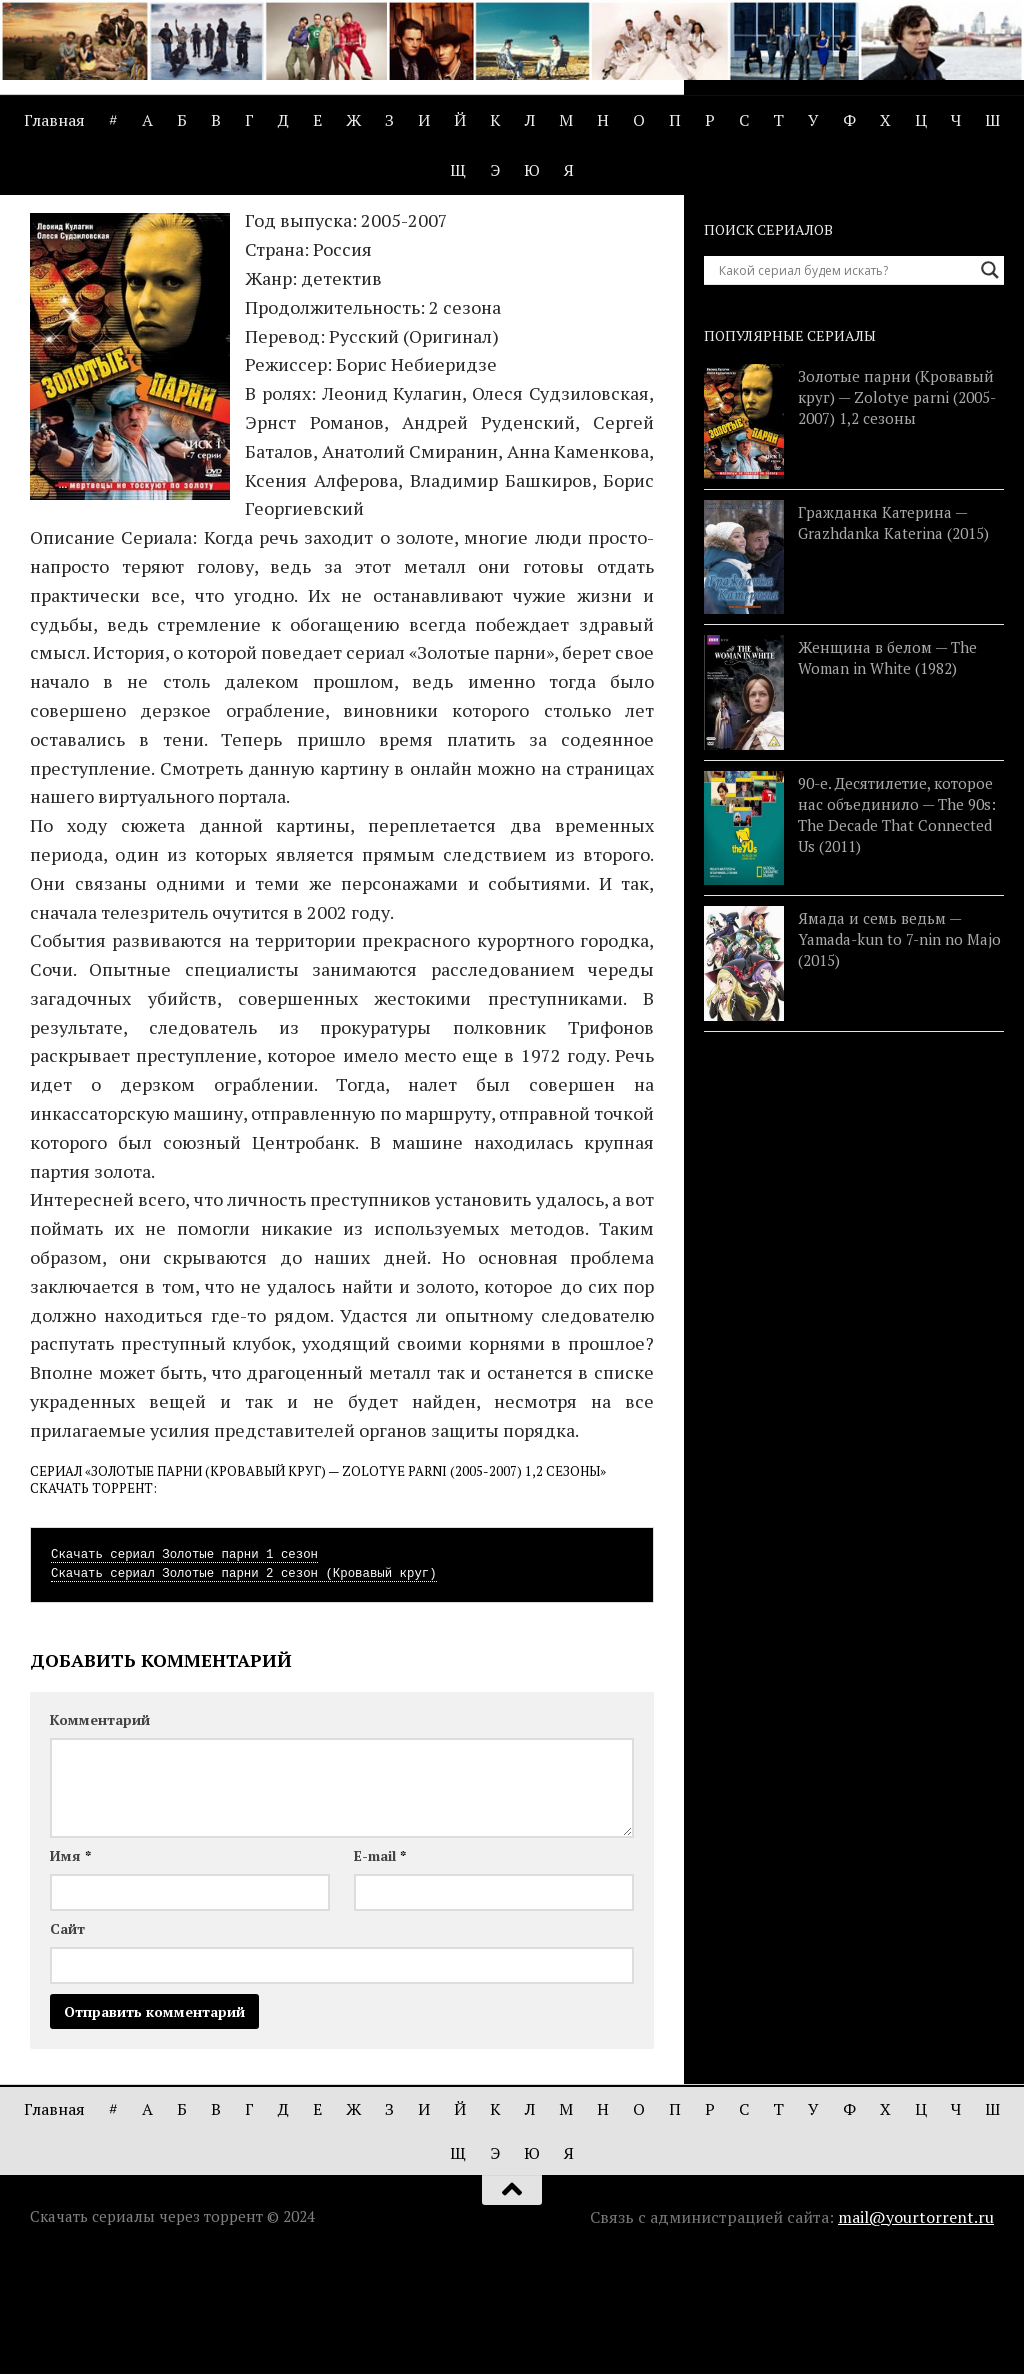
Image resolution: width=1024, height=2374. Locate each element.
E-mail (380, 1970)
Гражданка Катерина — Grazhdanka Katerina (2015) (893, 637)
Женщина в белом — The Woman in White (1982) (887, 773)
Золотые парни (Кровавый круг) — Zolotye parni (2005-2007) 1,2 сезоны (897, 513)
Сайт (67, 2043)
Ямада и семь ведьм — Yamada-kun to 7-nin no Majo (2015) (899, 1055)
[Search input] (845, 386)
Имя (70, 1970)
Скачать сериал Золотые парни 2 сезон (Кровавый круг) (244, 1689)
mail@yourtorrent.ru (916, 2332)
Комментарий (100, 1834)
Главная (54, 120)
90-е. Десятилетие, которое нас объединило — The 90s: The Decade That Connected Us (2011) (897, 929)
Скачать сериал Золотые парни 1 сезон (184, 1670)
